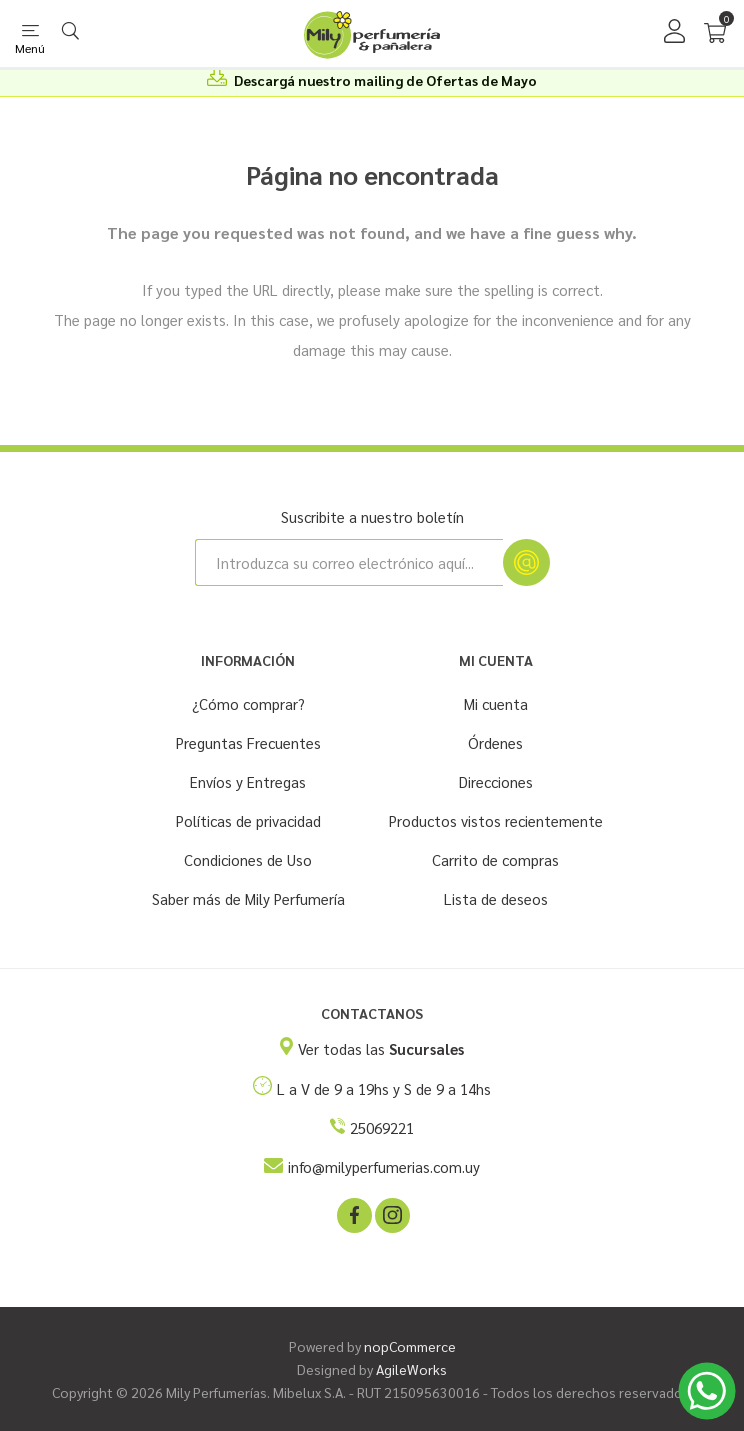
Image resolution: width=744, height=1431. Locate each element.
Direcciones (496, 781)
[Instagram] (391, 1214)
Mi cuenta (496, 703)
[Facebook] (353, 1214)
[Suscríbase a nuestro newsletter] (349, 562)
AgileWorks (411, 1369)
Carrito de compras (495, 859)
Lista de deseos (496, 898)
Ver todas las (381, 1048)
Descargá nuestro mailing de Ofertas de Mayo (385, 80)
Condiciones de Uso (248, 859)
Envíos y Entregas (248, 781)
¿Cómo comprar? (248, 703)
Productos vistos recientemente (496, 820)
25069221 (382, 1127)
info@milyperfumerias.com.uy (384, 1166)
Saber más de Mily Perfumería (248, 898)
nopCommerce (410, 1346)
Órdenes (495, 742)
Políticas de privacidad (248, 820)
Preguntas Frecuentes (248, 742)
